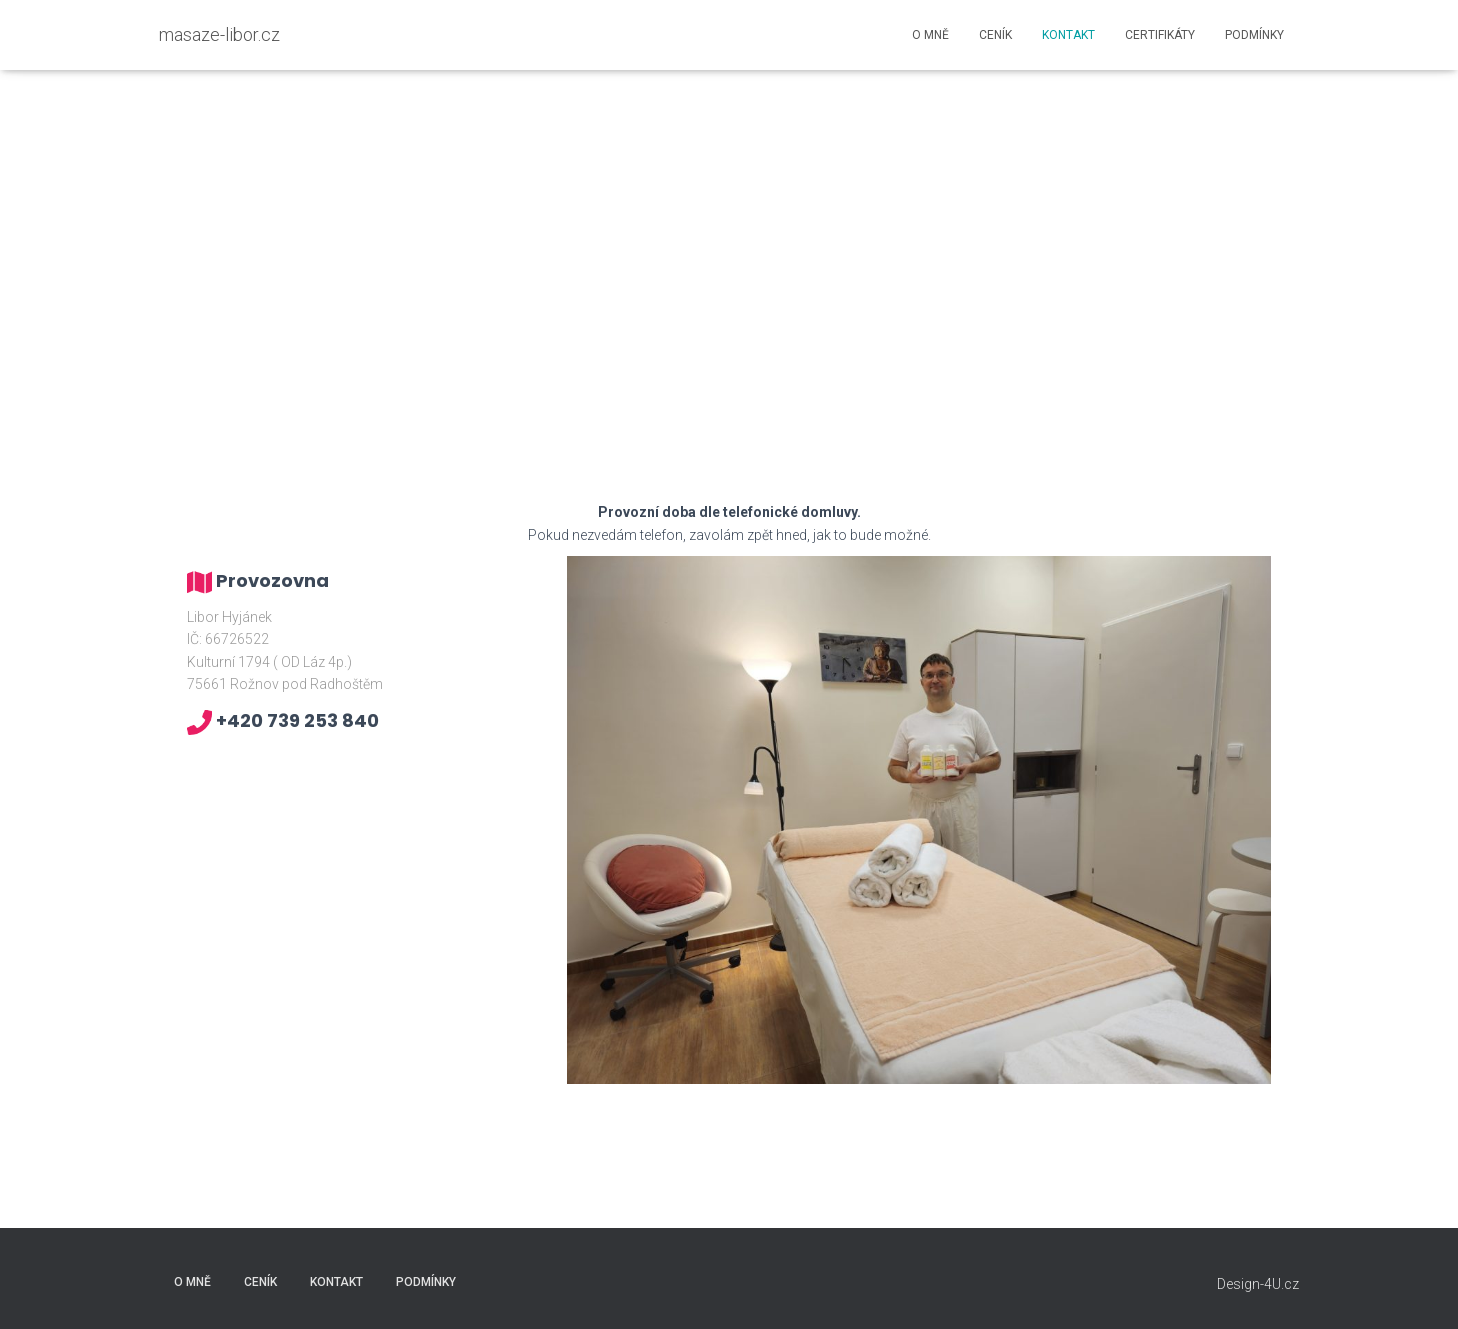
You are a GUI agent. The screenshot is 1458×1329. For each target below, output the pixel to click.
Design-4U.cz (1258, 1284)
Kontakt (1068, 35)
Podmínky (1254, 35)
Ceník (995, 35)
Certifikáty (1160, 35)
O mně (930, 35)
